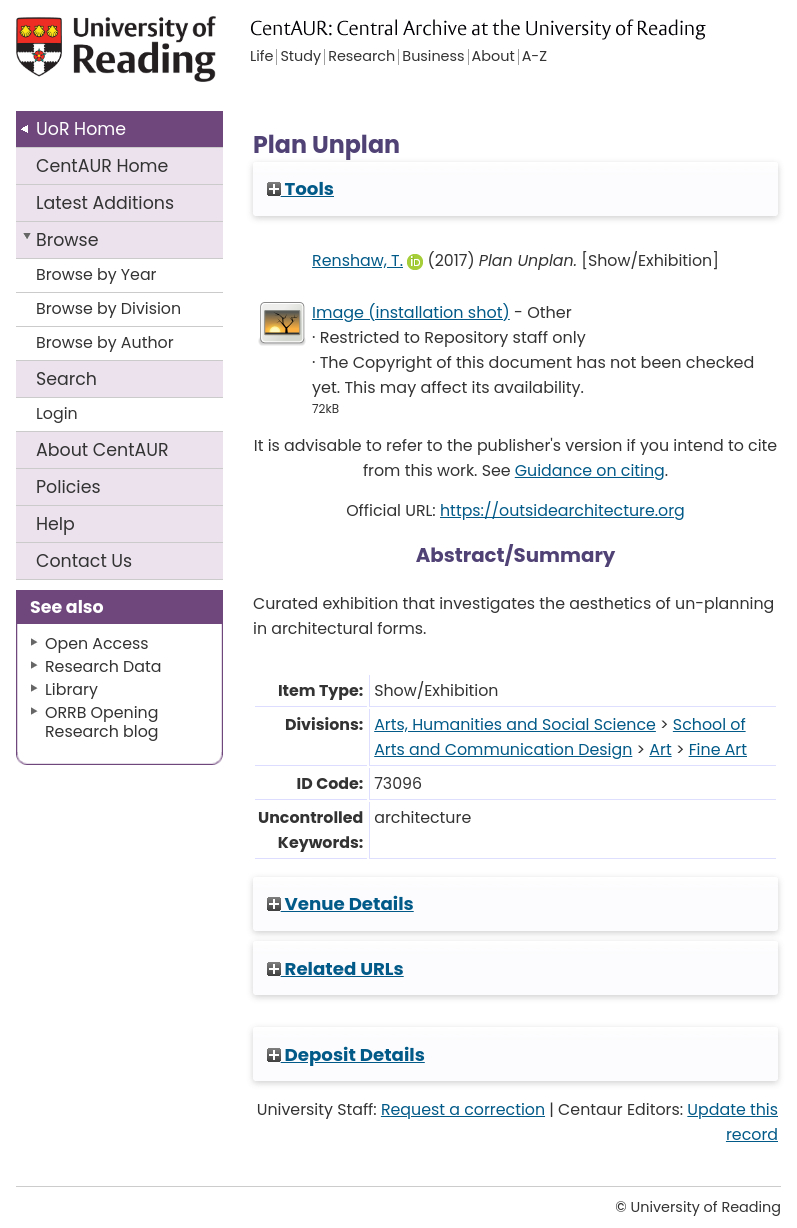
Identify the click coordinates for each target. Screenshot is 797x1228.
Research (361, 57)
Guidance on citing (590, 470)
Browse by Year (96, 274)
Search (66, 379)
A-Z (534, 57)
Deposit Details (346, 1054)
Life (261, 57)
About (102, 450)
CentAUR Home (102, 166)
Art (660, 749)
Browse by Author (105, 342)
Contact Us (84, 561)
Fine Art (718, 749)
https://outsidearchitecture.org (562, 510)
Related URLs (335, 968)
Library (71, 689)
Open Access (97, 643)
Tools (300, 188)
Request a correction (463, 1109)
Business (433, 57)
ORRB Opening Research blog (102, 722)
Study (300, 57)
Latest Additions (105, 203)
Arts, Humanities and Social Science (515, 724)
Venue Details (340, 903)
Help (55, 524)
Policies (68, 487)
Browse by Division (108, 308)
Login (57, 413)
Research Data (103, 666)
